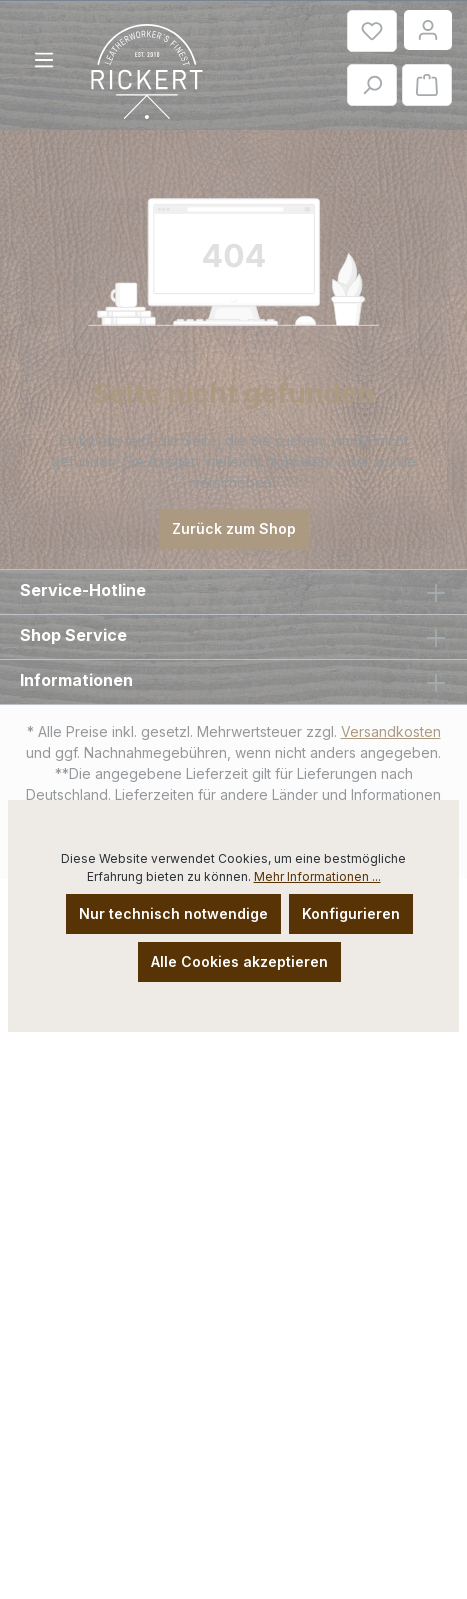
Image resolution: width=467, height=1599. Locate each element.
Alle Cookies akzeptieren (239, 961)
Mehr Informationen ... (317, 876)
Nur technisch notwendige (173, 913)
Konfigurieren (351, 913)
